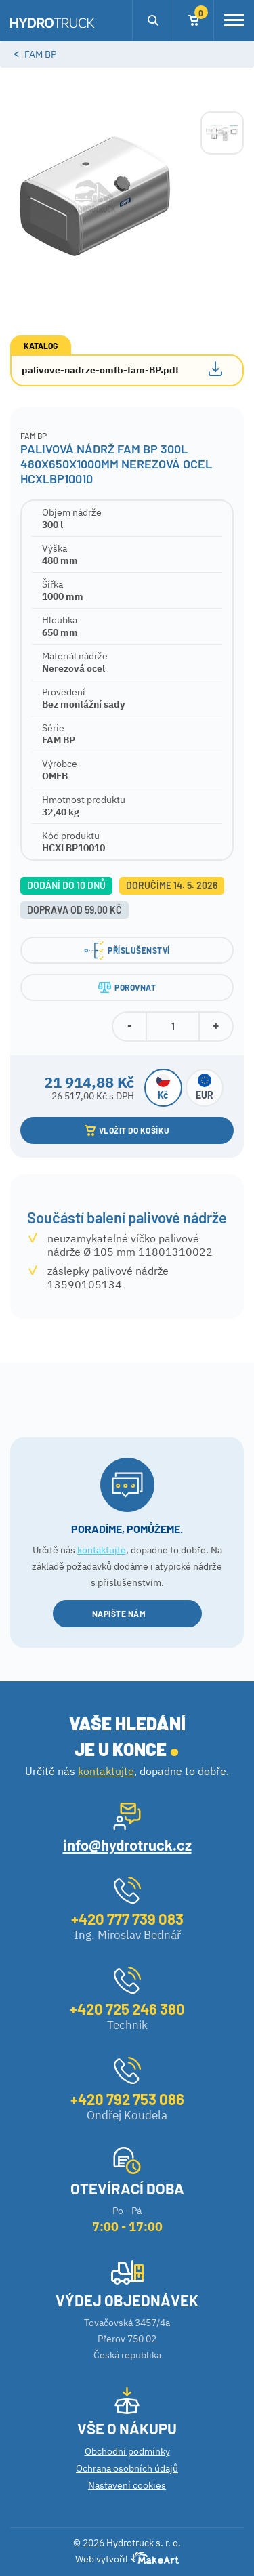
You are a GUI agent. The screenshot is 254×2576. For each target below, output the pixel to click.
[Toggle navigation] (234, 20)
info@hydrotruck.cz (127, 1845)
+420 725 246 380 (127, 2009)
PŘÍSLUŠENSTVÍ (127, 950)
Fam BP (40, 54)
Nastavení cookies (127, 2485)
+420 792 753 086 (127, 2099)
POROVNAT (127, 987)
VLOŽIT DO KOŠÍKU (127, 1130)
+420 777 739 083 (127, 1918)
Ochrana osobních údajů (127, 2468)
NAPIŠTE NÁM (126, 1613)
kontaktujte (101, 1550)
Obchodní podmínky (127, 2451)
